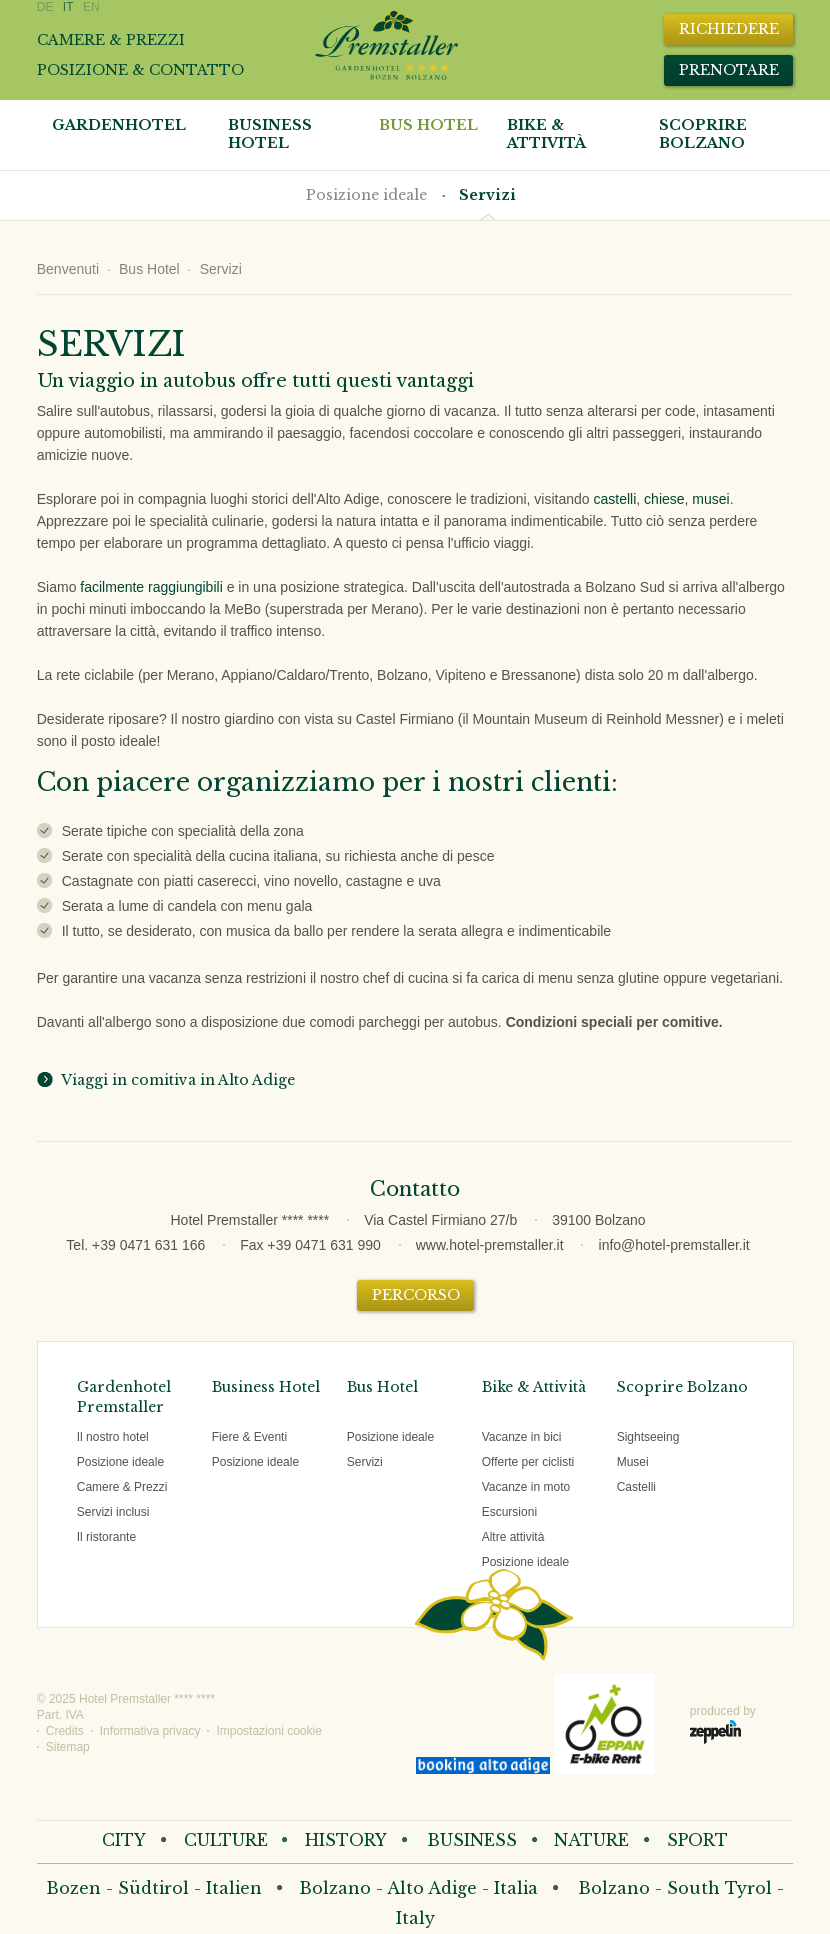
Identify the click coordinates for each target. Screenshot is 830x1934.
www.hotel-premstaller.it (490, 1245)
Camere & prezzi (111, 40)
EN (91, 7)
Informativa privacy (150, 1731)
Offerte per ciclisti (528, 1462)
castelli (615, 499)
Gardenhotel (119, 125)
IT (68, 7)
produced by (723, 1724)
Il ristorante (106, 1537)
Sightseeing (648, 1437)
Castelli (636, 1487)
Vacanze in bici (522, 1437)
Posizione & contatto (140, 70)
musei (710, 499)
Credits (65, 1731)
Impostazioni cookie (268, 1731)
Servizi (487, 195)
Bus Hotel (428, 125)
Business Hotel (270, 134)
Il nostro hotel (113, 1437)
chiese (664, 499)
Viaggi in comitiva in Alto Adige (174, 1080)
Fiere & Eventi (249, 1437)
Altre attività (513, 1537)
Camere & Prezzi (122, 1487)
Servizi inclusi (113, 1512)
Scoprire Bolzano (703, 134)
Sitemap (68, 1747)
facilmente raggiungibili (151, 587)
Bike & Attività (534, 1387)
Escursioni (509, 1512)
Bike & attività (546, 134)
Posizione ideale (366, 195)
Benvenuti (68, 269)
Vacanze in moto (526, 1487)
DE (45, 7)
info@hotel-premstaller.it (674, 1245)
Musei (633, 1462)
